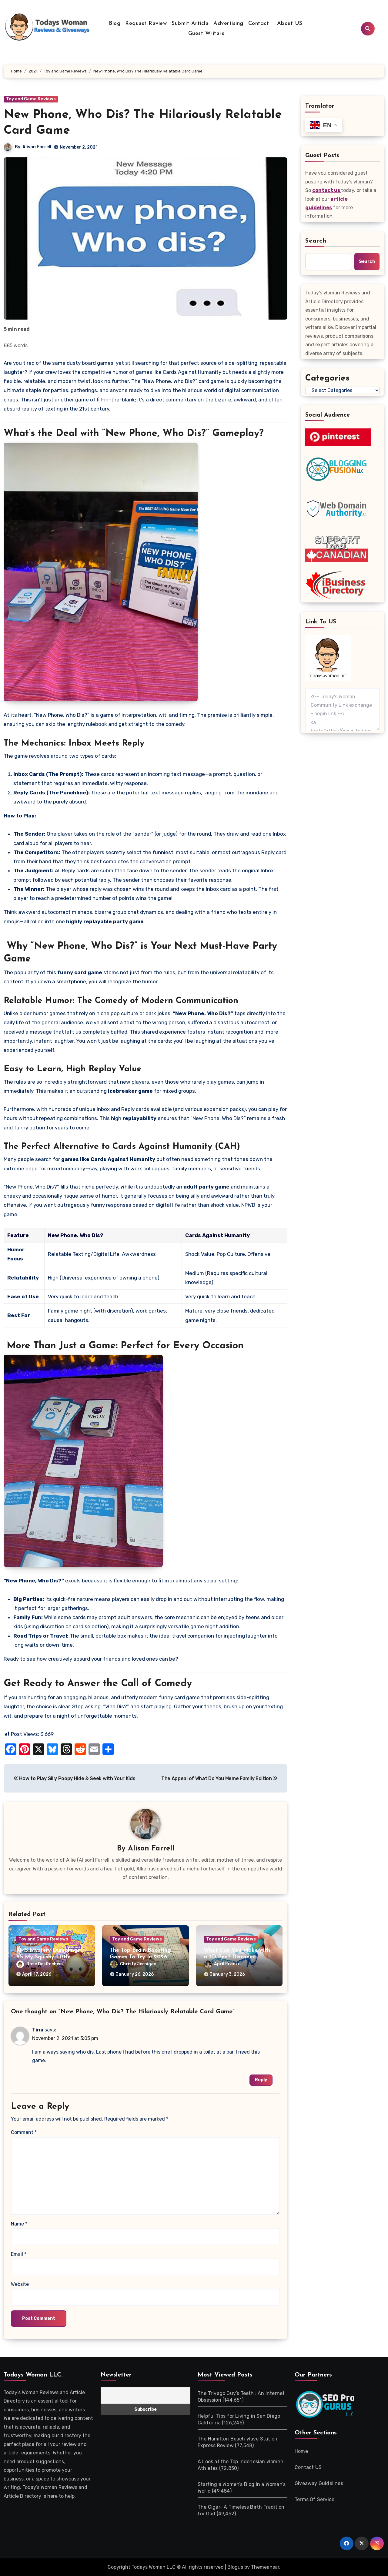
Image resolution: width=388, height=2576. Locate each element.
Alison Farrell (36, 146)
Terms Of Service (314, 2499)
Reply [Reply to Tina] (261, 2080)
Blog (114, 23)
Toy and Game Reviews (31, 99)
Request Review (146, 23)
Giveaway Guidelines (319, 2483)
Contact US (308, 2467)
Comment (24, 2132)
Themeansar (265, 2567)
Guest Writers (206, 33)
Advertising (228, 23)
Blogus (235, 2567)
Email (18, 2254)
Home (301, 2451)
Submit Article (190, 23)
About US (289, 23)
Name (19, 2224)
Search (315, 241)
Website (20, 2284)
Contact (258, 23)
